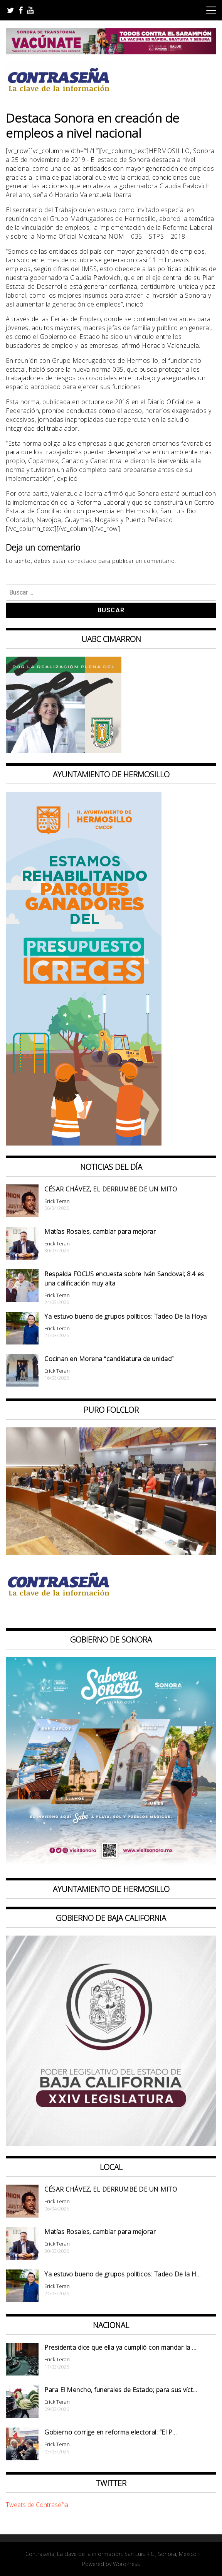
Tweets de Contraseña (37, 2504)
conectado (82, 560)
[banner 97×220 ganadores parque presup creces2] (83, 1143)
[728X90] (111, 52)
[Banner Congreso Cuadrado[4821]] (111, 2144)
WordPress (126, 2564)
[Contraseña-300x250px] (63, 750)
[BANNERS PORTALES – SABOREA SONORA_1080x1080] (111, 1865)
